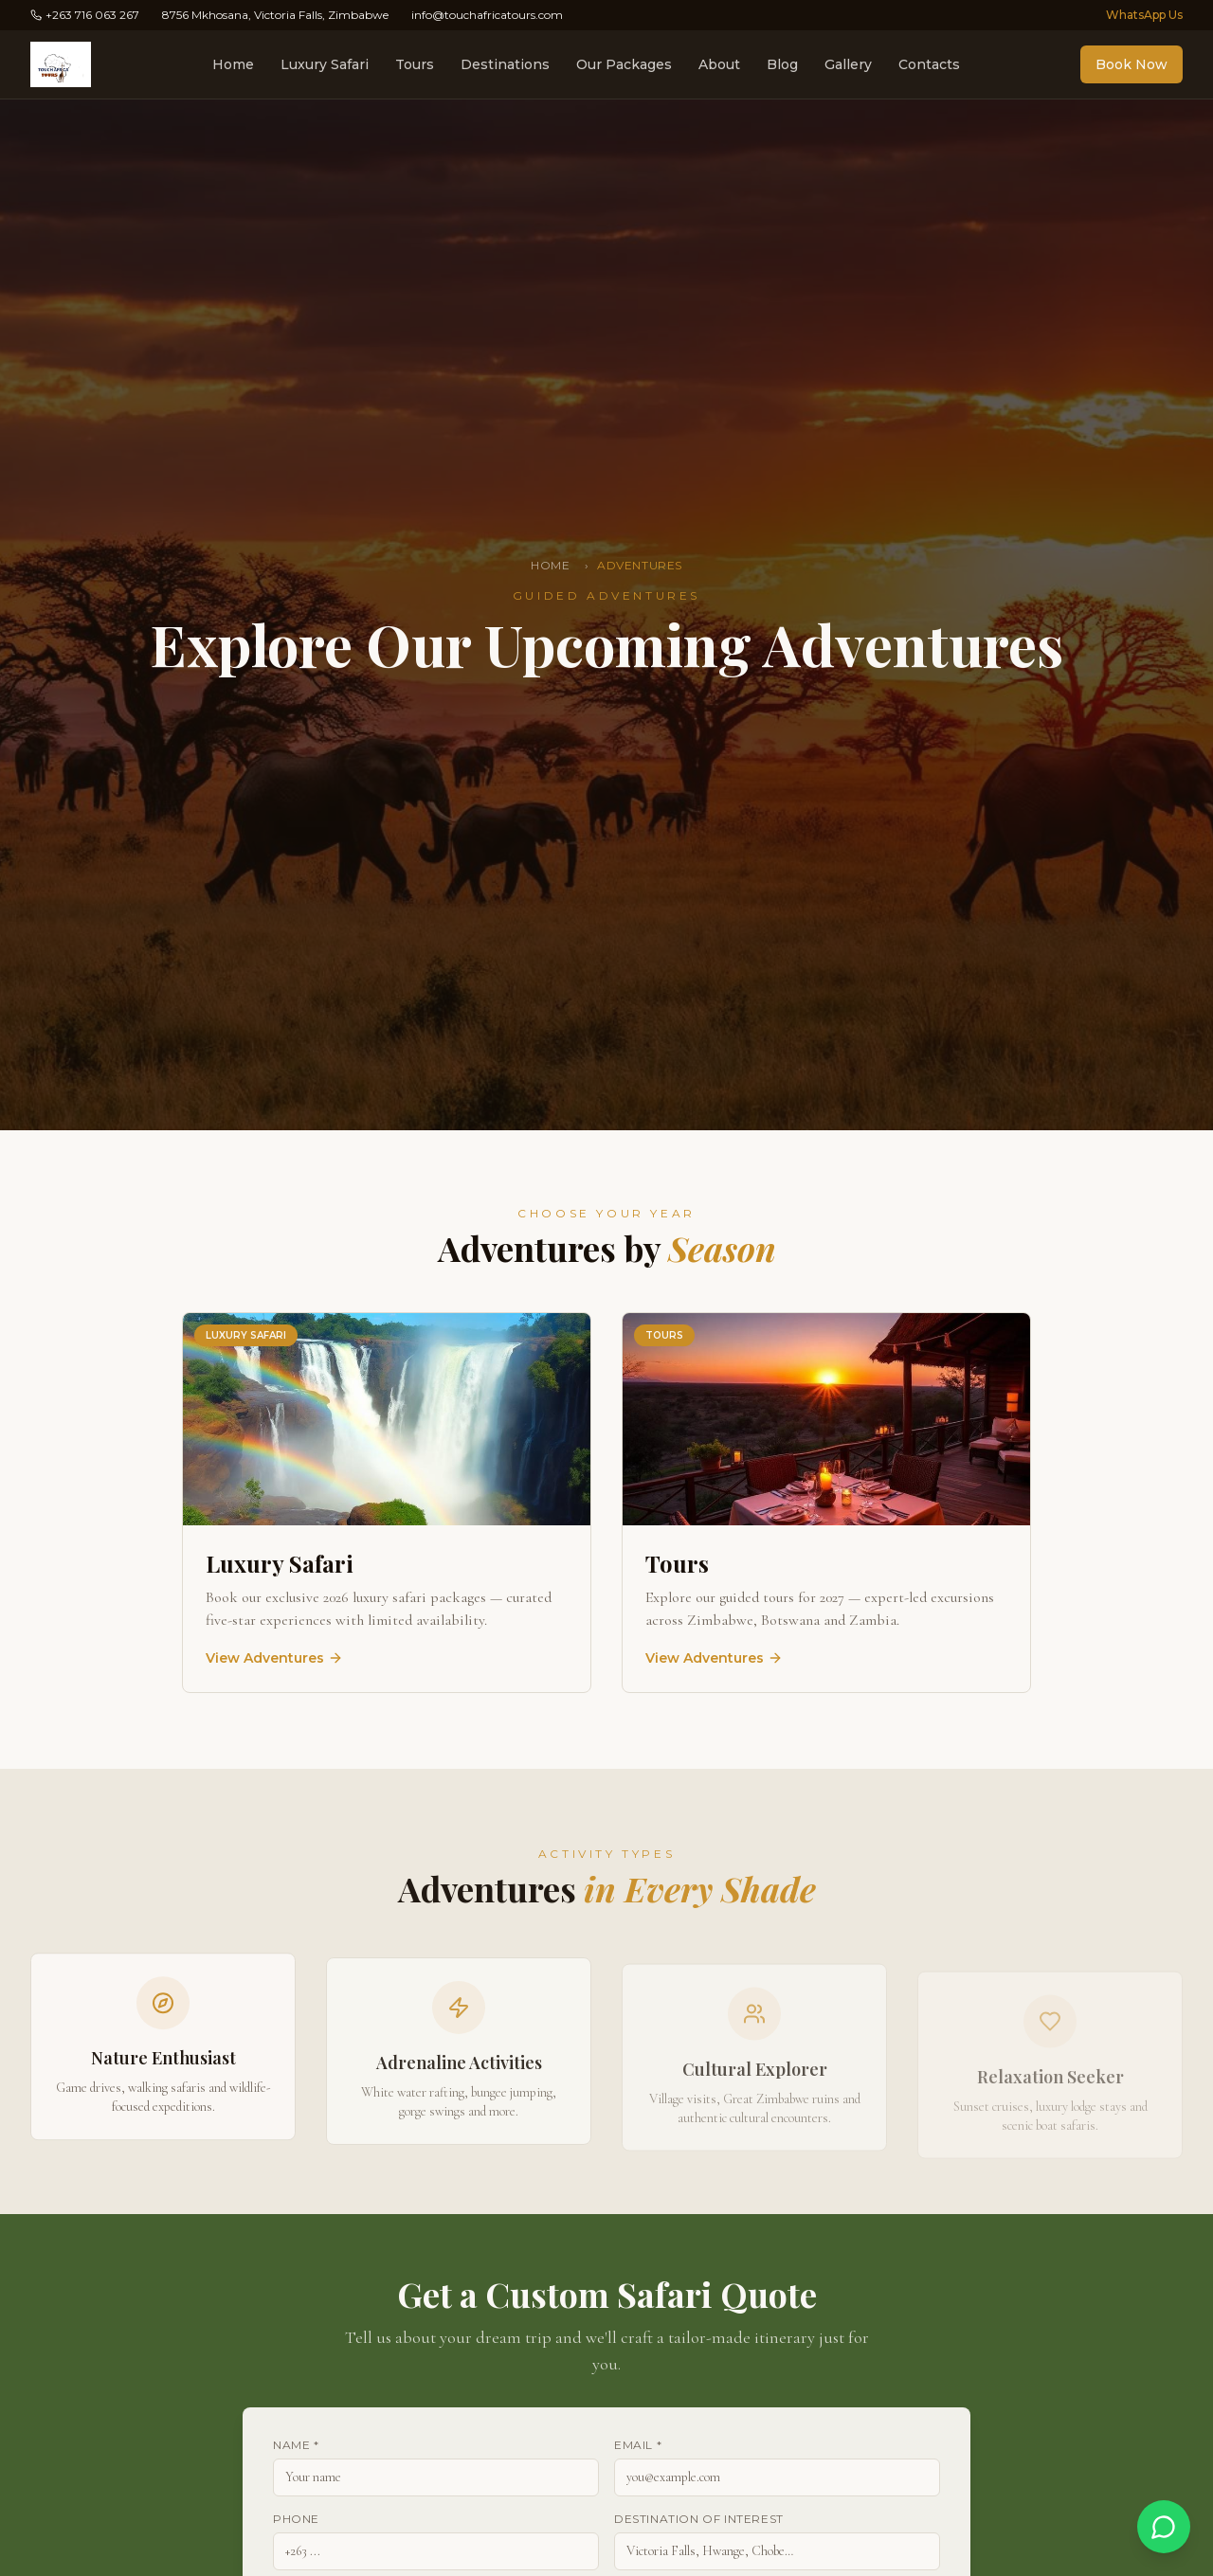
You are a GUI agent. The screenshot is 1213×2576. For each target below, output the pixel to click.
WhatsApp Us (1144, 15)
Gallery (848, 64)
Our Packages (624, 64)
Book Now (1131, 64)
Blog (782, 64)
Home (233, 64)
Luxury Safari (325, 64)
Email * (637, 2445)
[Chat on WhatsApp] (1163, 2526)
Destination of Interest (699, 2519)
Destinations (505, 64)
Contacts (929, 64)
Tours (414, 64)
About (719, 64)
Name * (296, 2445)
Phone (296, 2519)
